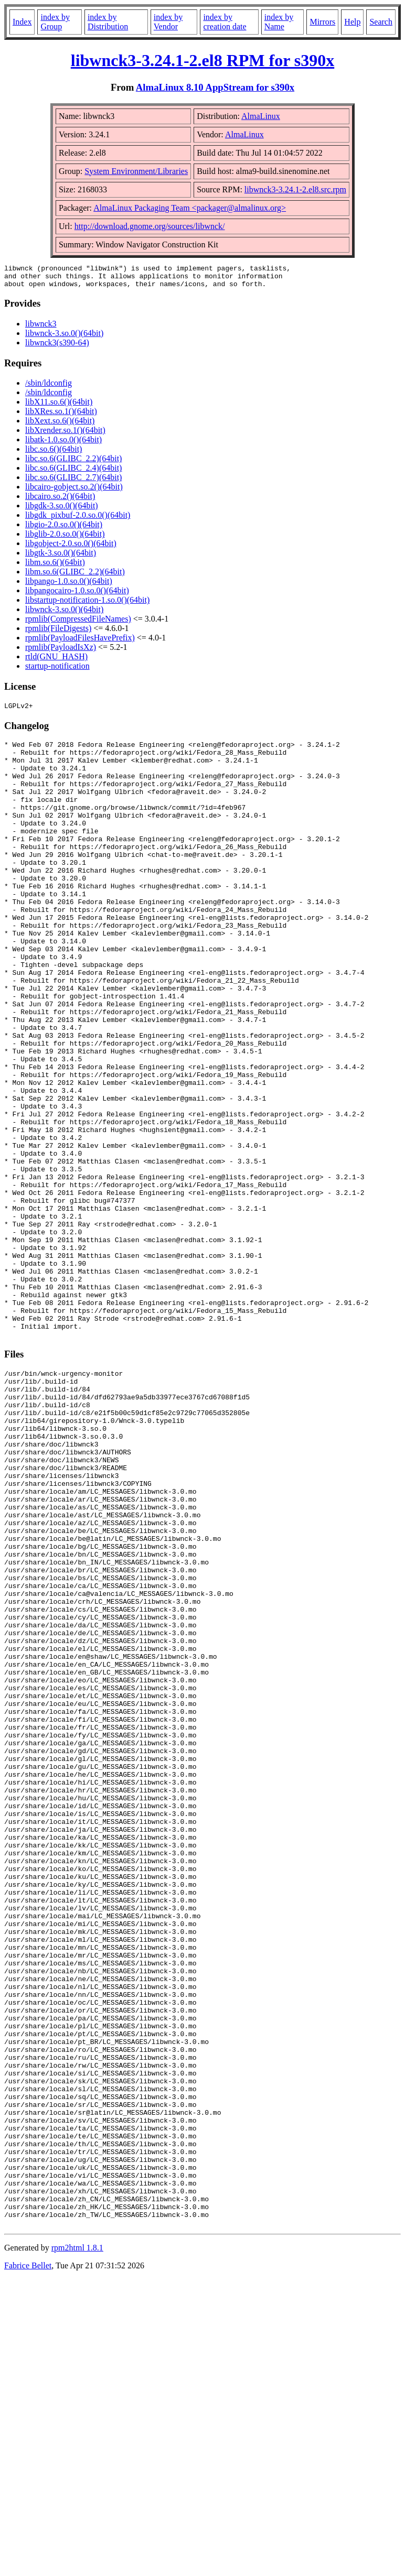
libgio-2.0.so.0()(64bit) (63, 529)
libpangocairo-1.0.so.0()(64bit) (77, 595)
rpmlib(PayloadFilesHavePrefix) (80, 642)
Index (22, 21)
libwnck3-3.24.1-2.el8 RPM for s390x (202, 60)
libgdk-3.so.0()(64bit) (61, 510)
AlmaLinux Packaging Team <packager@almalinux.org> (189, 207)
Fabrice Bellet (27, 2562)
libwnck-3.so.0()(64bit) (64, 337)
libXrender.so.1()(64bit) (65, 434)
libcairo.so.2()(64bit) (60, 500)
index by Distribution (108, 22)
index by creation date (224, 22)
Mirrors (322, 21)
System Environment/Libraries (136, 171)
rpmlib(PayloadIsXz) (60, 651)
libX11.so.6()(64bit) (58, 406)
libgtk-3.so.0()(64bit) (60, 557)
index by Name (279, 22)
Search (380, 21)
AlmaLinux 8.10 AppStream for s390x (215, 87)
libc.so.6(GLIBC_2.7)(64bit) (73, 481)
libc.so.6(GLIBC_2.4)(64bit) (73, 472)
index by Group (55, 22)
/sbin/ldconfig (48, 387)
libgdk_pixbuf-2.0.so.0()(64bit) (77, 519)
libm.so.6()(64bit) (55, 566)
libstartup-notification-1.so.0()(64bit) (87, 604)
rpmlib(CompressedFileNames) (78, 623)
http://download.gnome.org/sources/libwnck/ (149, 226)
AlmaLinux (260, 116)
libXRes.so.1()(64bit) (61, 415)
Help (352, 21)
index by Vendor (168, 22)
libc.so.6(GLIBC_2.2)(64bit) (73, 463)
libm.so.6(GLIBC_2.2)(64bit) (75, 576)
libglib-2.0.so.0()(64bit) (65, 538)
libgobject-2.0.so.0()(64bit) (70, 548)
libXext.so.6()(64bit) (59, 425)
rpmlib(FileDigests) (58, 632)
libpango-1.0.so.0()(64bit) (68, 585)
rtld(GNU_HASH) (56, 661)
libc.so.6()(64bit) (53, 453)
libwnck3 (41, 328)
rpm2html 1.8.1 (77, 2544)
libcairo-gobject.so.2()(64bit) (74, 491)
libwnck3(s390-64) (57, 347)
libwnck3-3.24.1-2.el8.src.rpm (295, 189)
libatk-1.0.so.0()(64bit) (63, 444)
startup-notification (57, 670)
